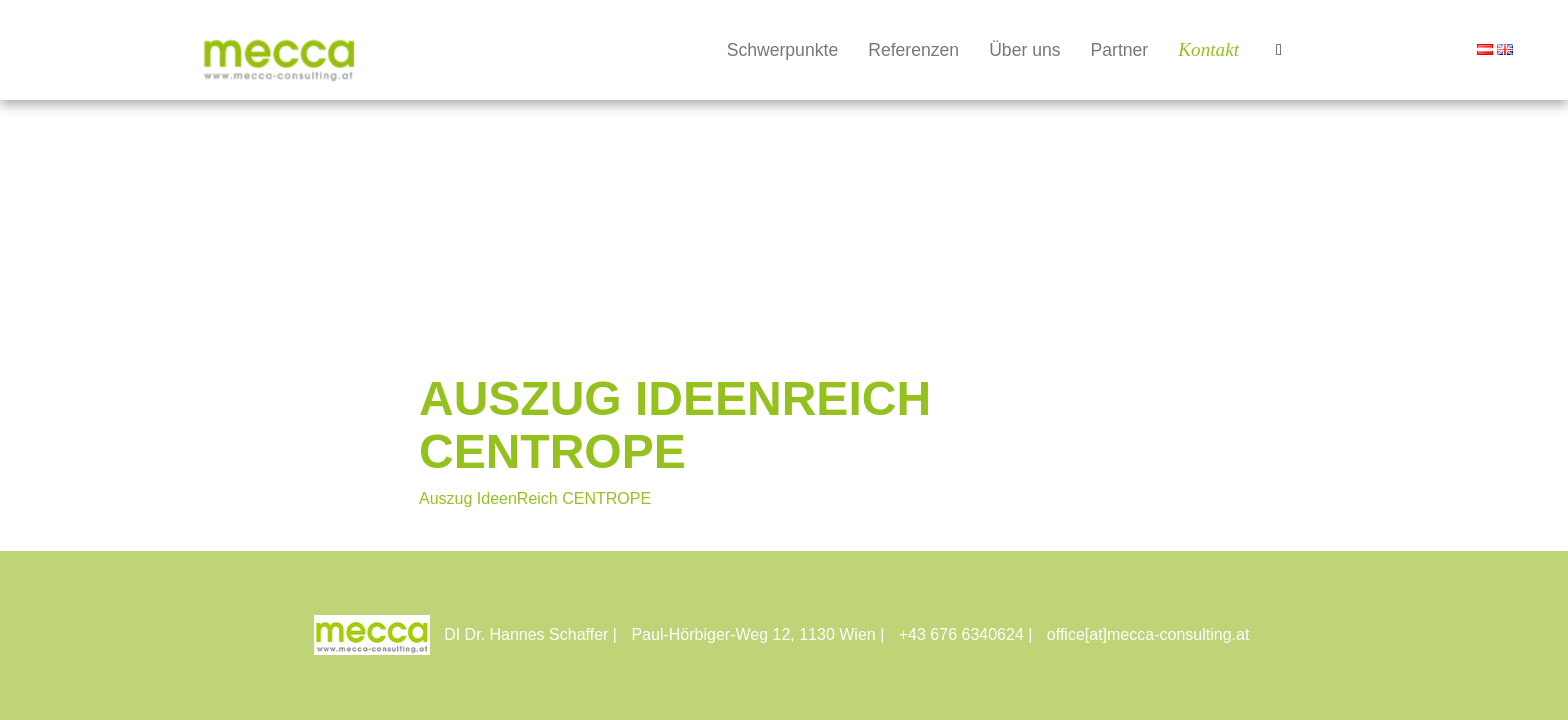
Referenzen (913, 50)
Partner (1120, 50)
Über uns (1024, 50)
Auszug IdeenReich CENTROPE (535, 498)
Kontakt (1208, 49)
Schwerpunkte (783, 50)
